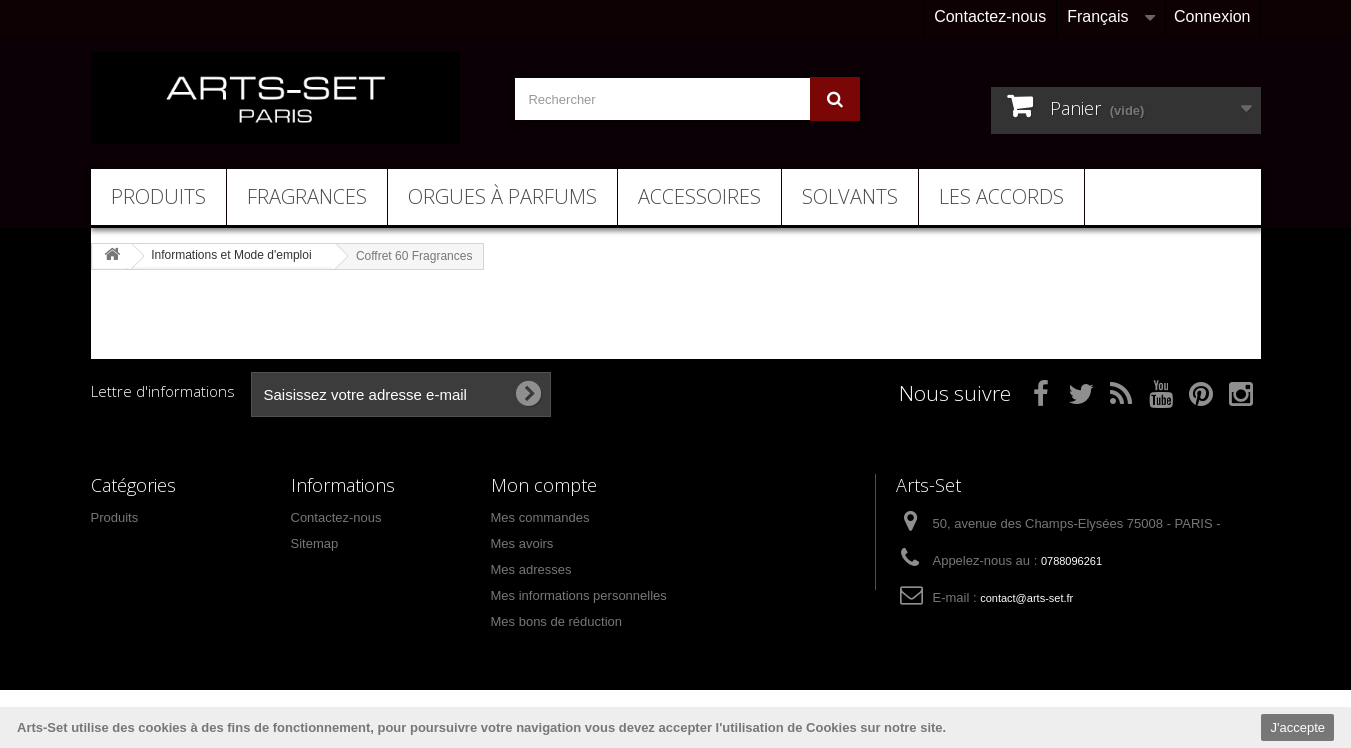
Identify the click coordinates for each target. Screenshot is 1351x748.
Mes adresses (531, 569)
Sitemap (315, 543)
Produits (158, 196)
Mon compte (544, 485)
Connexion (1212, 16)
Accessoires (699, 196)
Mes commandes (540, 517)
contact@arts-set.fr (1026, 598)
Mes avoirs (522, 543)
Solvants (850, 196)
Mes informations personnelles (579, 595)
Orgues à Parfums (502, 196)
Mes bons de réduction (557, 621)
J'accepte (1297, 727)
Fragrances (307, 196)
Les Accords (1001, 196)
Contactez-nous (990, 16)
